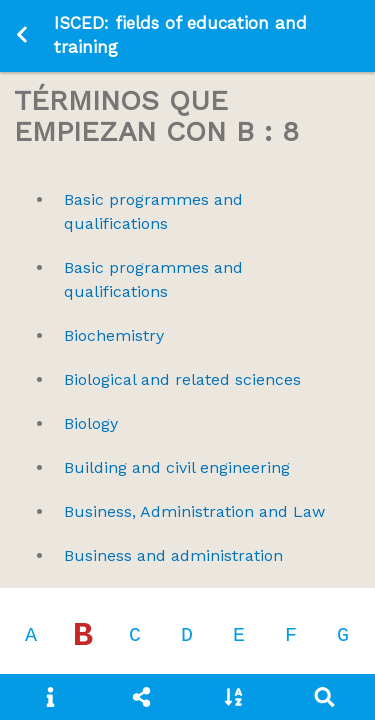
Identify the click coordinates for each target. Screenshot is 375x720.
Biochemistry (114, 335)
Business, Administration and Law (194, 511)
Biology (91, 423)
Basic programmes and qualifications (153, 211)
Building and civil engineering (177, 467)
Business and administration (173, 555)
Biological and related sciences (182, 379)
